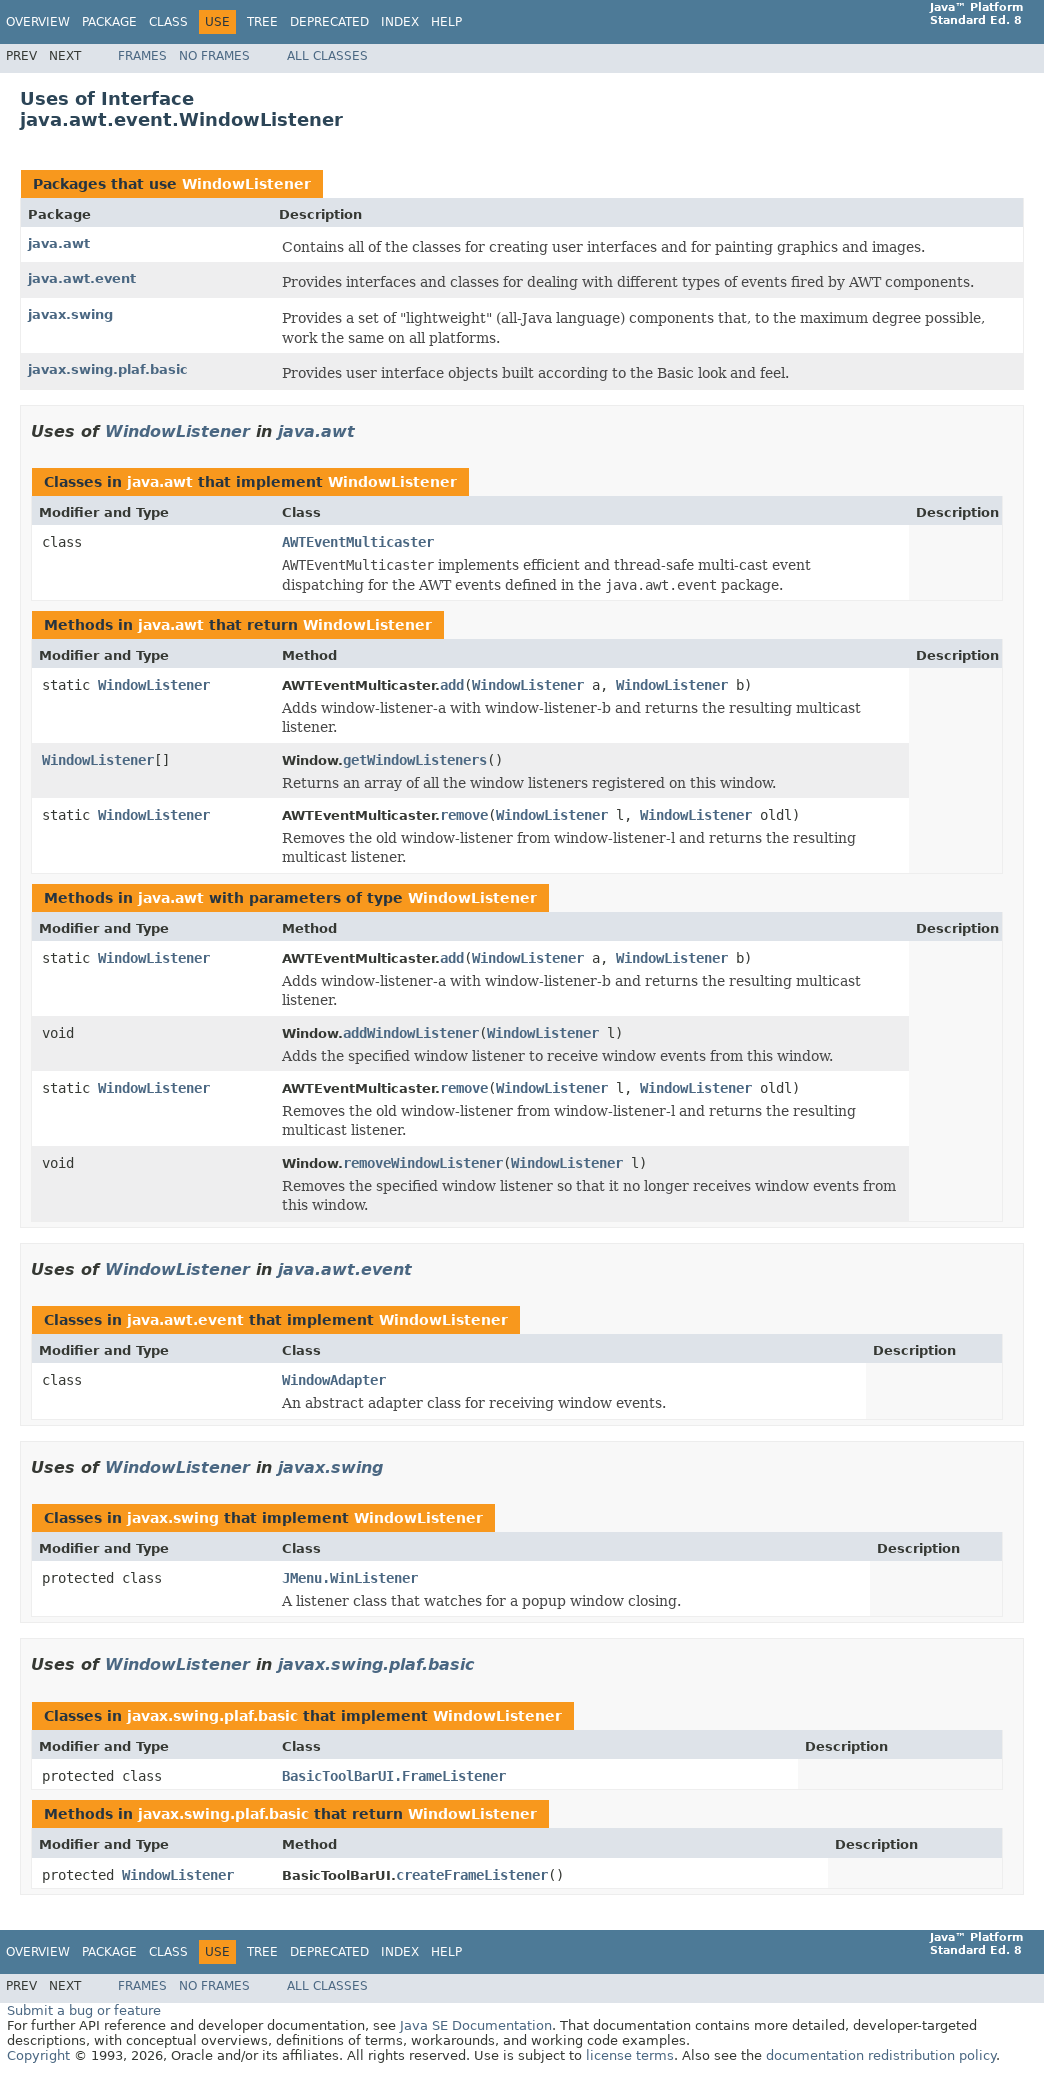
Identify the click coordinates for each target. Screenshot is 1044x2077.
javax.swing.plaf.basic (108, 369)
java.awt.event (82, 278)
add (452, 685)
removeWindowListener (423, 1163)
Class (168, 22)
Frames (142, 56)
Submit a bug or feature (84, 2010)
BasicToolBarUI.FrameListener (394, 1776)
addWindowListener (411, 1033)
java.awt (59, 243)
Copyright (38, 2055)
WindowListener (246, 184)
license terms (630, 2055)
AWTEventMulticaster (358, 542)
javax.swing (70, 314)
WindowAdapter (334, 1380)
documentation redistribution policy (881, 2055)
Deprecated (329, 22)
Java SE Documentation (476, 2025)
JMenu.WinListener (350, 1578)
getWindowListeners (415, 760)
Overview (38, 22)
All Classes (327, 56)
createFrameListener (472, 1875)
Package (109, 22)
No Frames (214, 56)
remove (464, 815)
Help (446, 22)
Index (400, 22)
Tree (262, 22)
